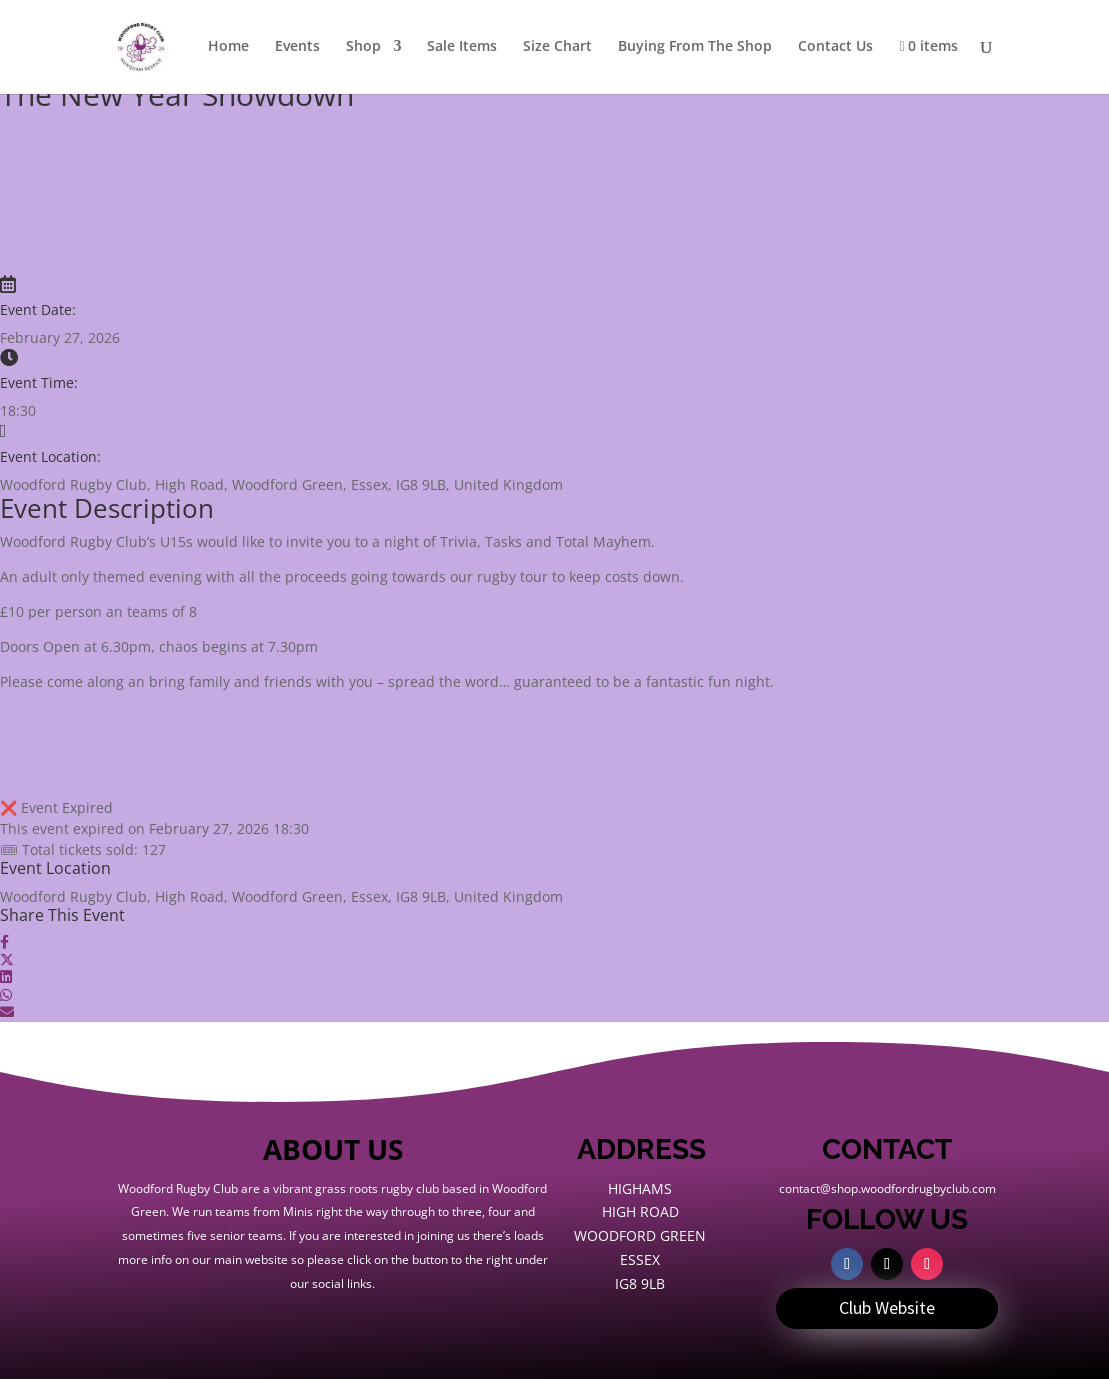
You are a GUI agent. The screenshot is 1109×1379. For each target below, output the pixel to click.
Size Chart (557, 47)
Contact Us (835, 47)
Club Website (887, 1307)
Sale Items (462, 47)
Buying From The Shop (695, 47)
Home (228, 47)
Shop (363, 47)
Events (297, 47)
